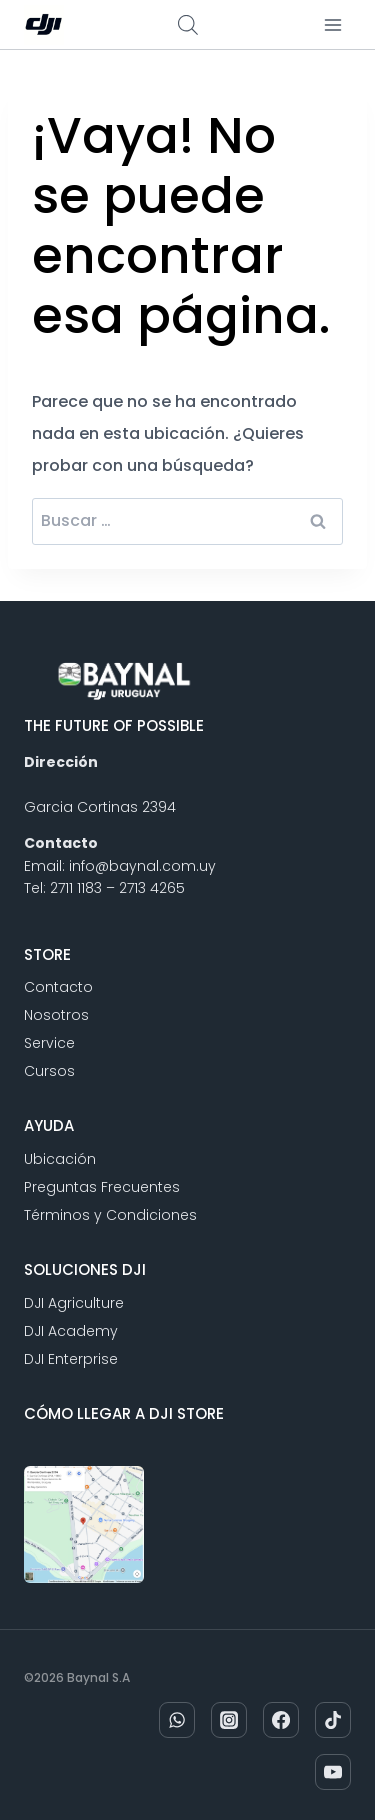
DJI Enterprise (71, 1359)
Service (49, 1043)
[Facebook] (281, 1720)
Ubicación (60, 1159)
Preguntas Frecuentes (102, 1187)
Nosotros (56, 1015)
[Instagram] (229, 1720)
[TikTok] (333, 1720)
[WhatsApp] (177, 1720)
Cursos (49, 1071)
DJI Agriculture (74, 1303)
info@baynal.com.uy (142, 866)
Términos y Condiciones (110, 1215)
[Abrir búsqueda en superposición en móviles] (188, 25)
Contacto (58, 987)
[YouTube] (333, 1772)
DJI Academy (71, 1331)
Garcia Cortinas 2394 (100, 807)
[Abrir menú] (332, 24)
